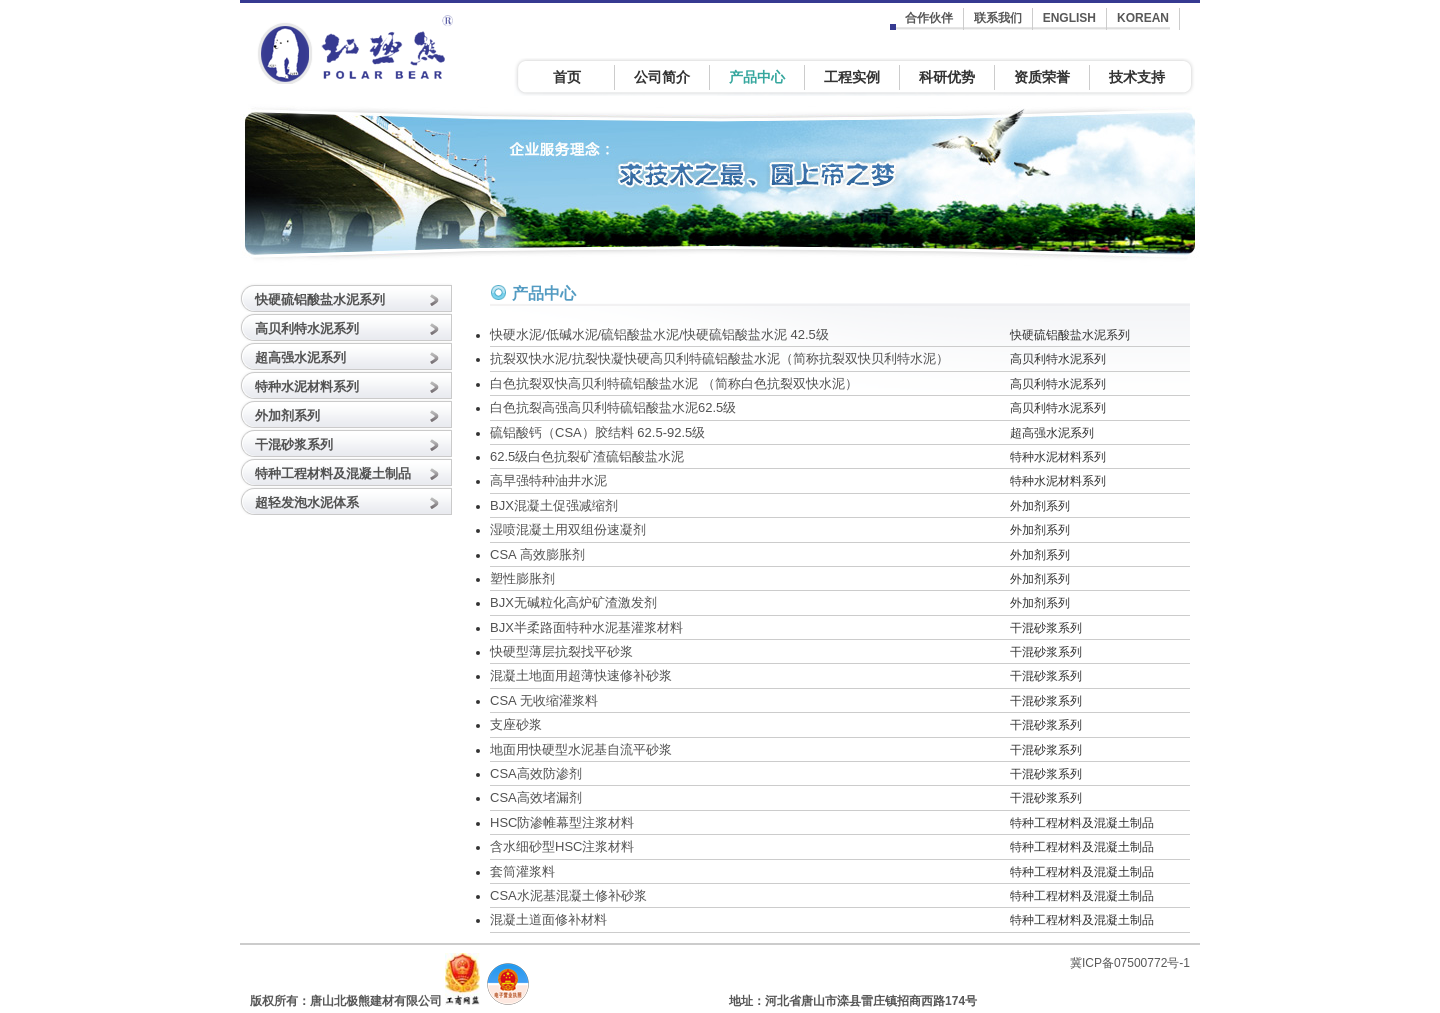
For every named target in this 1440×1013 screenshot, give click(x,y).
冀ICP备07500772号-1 (1130, 963)
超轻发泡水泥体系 (307, 502)
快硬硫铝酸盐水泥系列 (320, 299)
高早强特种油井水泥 (548, 480)
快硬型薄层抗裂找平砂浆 (561, 651)
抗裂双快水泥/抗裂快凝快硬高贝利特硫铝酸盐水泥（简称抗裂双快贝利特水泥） (719, 358)
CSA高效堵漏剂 (536, 797)
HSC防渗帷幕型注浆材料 (562, 822)
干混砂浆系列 (294, 444)
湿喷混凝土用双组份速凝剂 (568, 529)
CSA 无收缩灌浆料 (544, 700)
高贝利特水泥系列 (307, 328)
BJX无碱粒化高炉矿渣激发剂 (573, 602)
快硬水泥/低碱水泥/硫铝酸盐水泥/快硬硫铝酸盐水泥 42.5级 (659, 334)
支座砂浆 (516, 724)
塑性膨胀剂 (522, 578)
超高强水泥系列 (300, 357)
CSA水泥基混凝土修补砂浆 (568, 895)
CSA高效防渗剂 (536, 773)
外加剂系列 (287, 415)
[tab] (350, 297)
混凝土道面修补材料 (548, 919)
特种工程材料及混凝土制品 (333, 473)
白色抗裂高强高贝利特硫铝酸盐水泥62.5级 (613, 407)
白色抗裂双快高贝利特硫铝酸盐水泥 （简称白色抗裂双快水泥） (674, 383)
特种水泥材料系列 (307, 386)
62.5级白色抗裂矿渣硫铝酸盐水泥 (587, 456)
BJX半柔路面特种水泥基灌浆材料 (586, 627)
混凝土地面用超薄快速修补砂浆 (581, 675)
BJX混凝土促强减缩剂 (554, 505)
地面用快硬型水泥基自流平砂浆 (581, 749)
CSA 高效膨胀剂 (537, 554)
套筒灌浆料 (522, 871)
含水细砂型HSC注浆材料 (562, 846)
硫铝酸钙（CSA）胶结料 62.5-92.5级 (597, 432)
